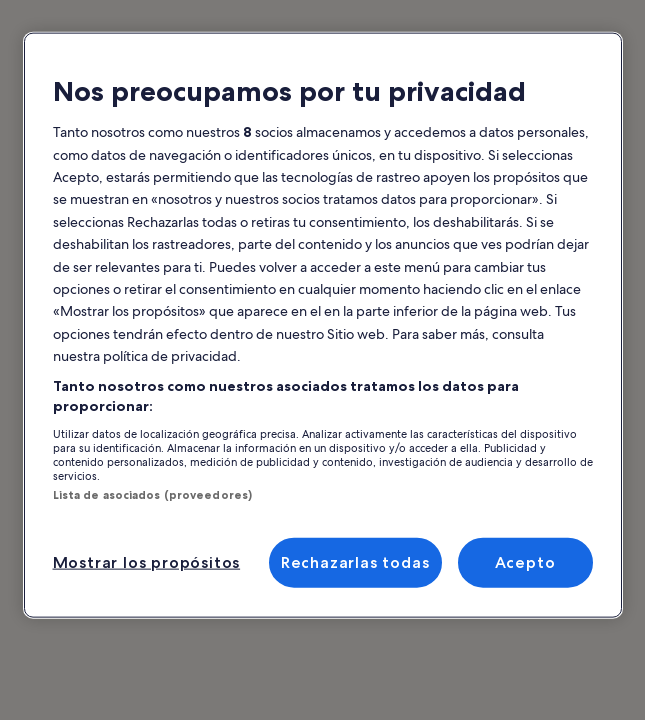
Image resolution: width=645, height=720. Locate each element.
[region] (323, 325)
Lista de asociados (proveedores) (153, 494)
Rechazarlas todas (355, 562)
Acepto (525, 562)
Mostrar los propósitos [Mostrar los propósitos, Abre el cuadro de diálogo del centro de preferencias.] (147, 562)
